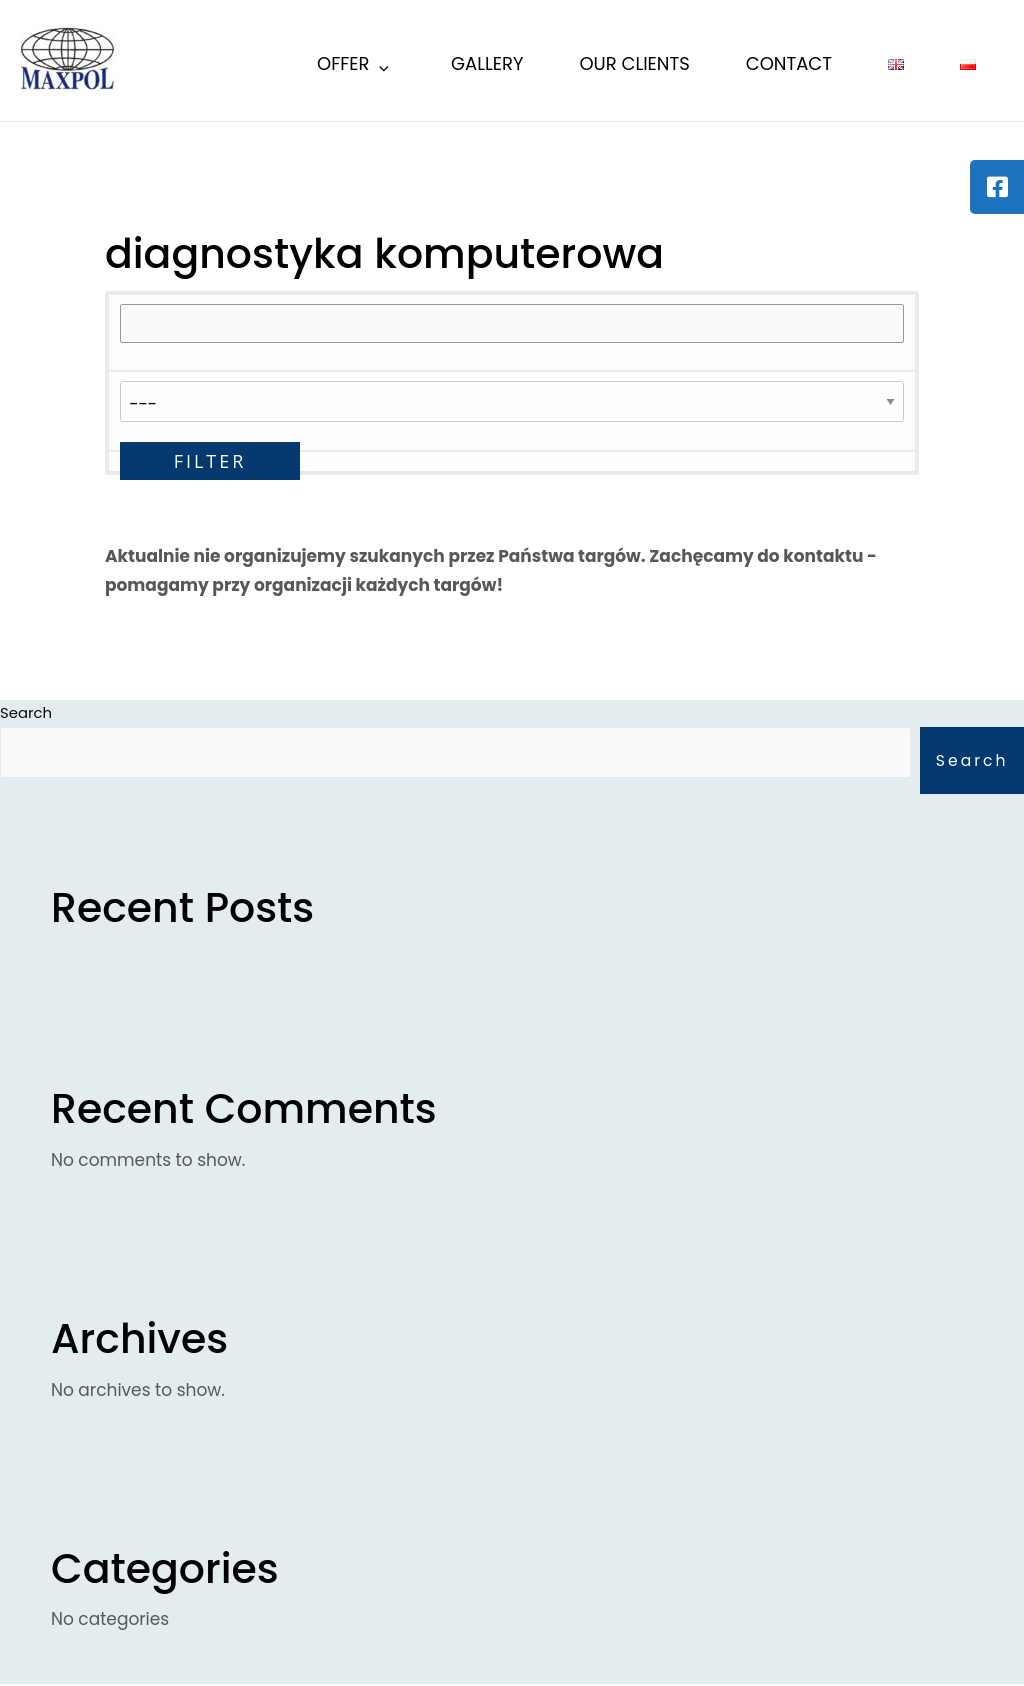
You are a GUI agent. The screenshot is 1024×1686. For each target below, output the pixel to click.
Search (971, 761)
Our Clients (634, 63)
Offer (354, 66)
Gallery (487, 63)
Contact (789, 63)
